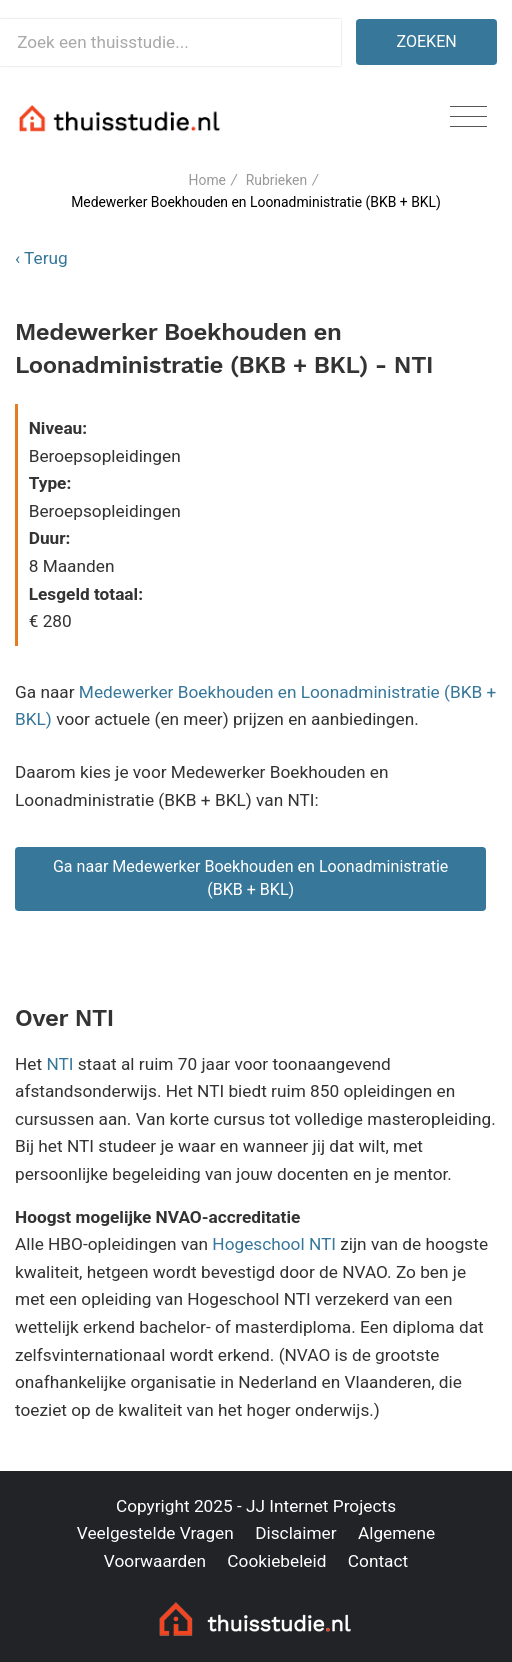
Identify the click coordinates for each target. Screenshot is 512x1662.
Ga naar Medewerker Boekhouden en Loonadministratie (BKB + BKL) (251, 878)
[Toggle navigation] (468, 117)
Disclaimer (295, 1533)
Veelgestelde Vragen (155, 1533)
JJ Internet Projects (321, 1506)
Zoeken (427, 41)
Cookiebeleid (276, 1561)
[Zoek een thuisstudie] (170, 42)
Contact (378, 1561)
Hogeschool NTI (274, 1244)
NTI (59, 1064)
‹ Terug (41, 258)
